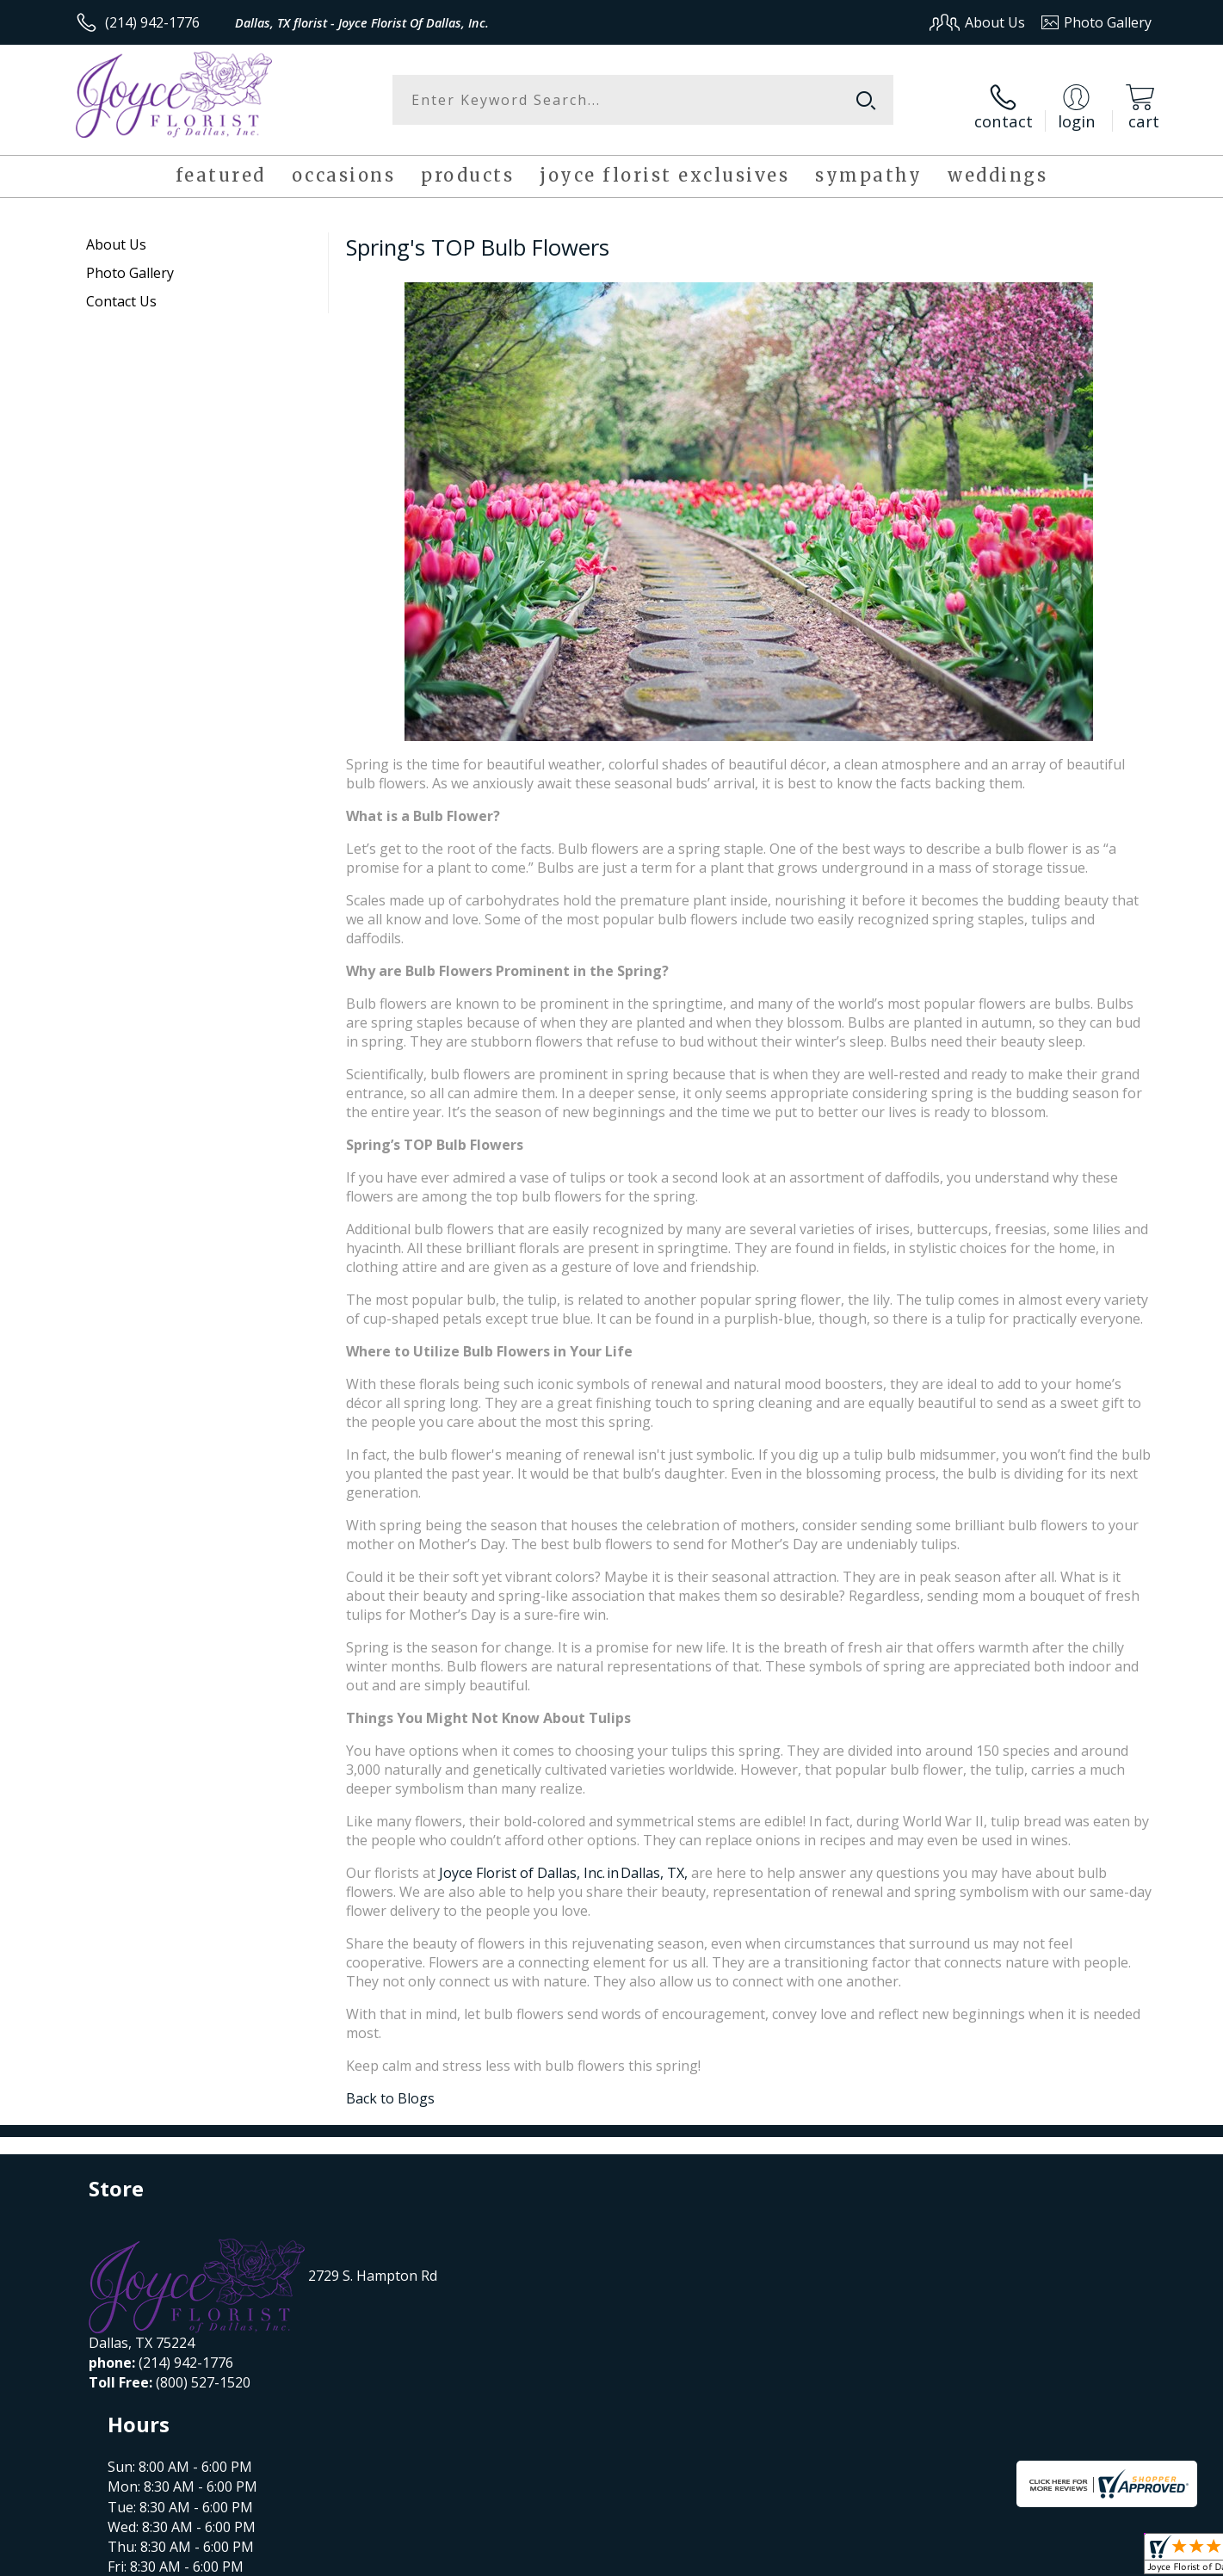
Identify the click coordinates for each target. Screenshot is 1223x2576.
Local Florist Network (999, 2557)
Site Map (1105, 2557)
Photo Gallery (130, 261)
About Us (116, 233)
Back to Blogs (390, 2087)
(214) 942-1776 (152, 22)
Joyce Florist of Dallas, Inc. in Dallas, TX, (565, 1861)
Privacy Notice (878, 2557)
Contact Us (121, 290)
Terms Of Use (777, 2557)
